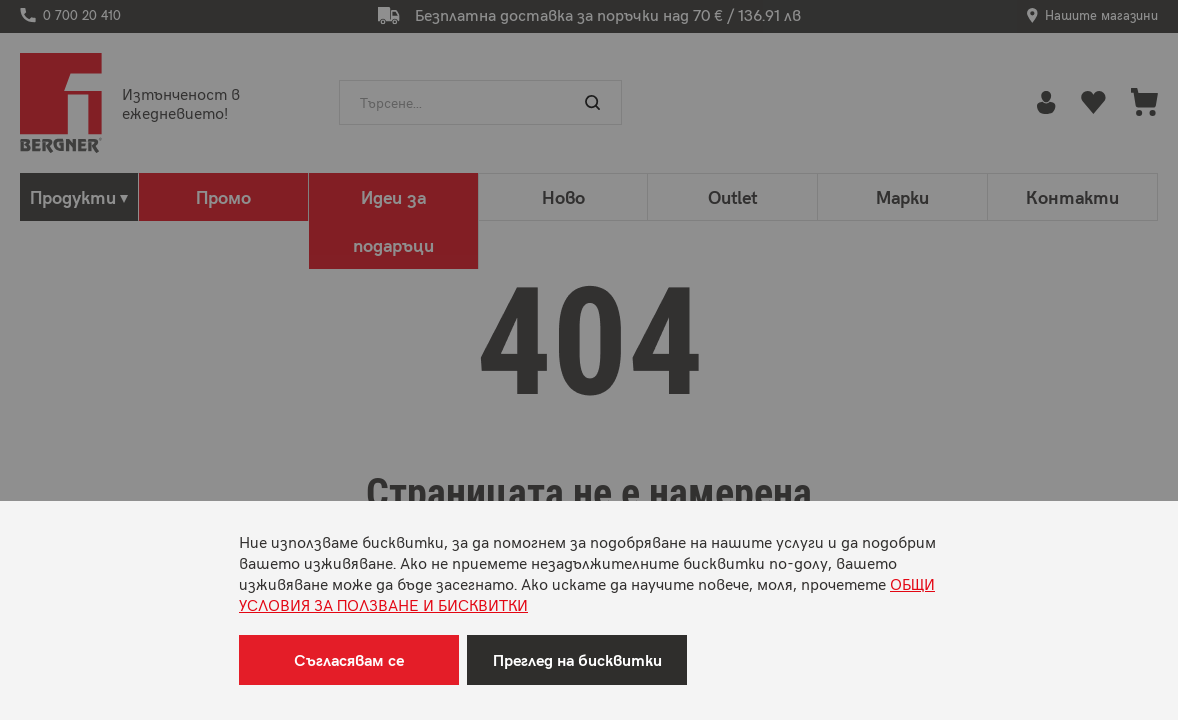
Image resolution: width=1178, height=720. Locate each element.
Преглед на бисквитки (577, 659)
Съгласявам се (349, 659)
